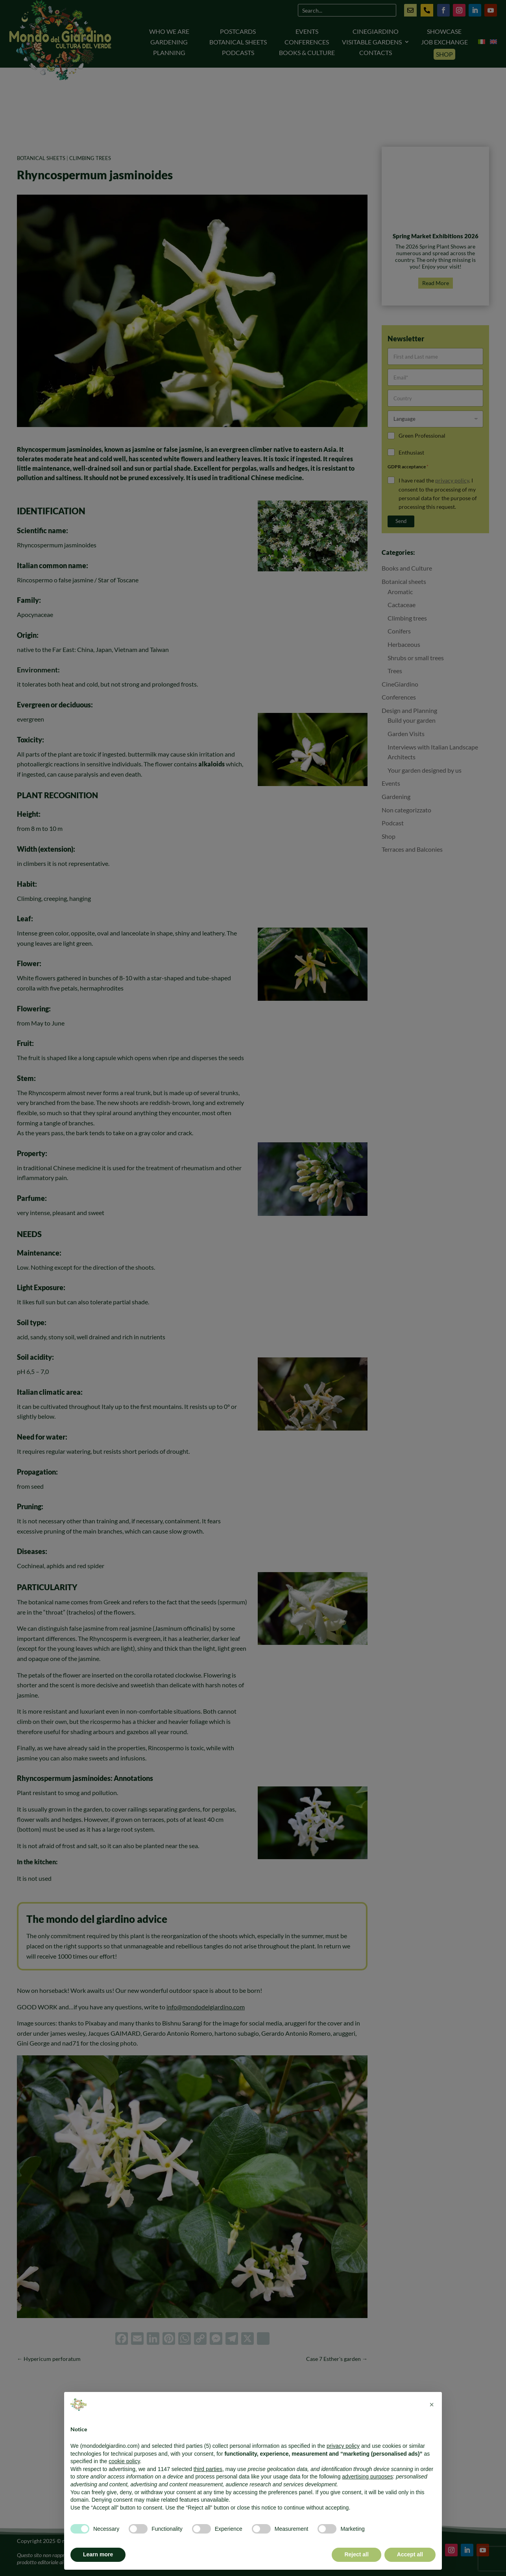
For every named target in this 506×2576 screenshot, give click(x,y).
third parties (208, 2469)
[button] (431, 2404)
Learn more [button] (98, 2554)
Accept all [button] (410, 2554)
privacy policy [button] (343, 2446)
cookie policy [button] (124, 2461)
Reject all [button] (356, 2554)
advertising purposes (367, 2476)
